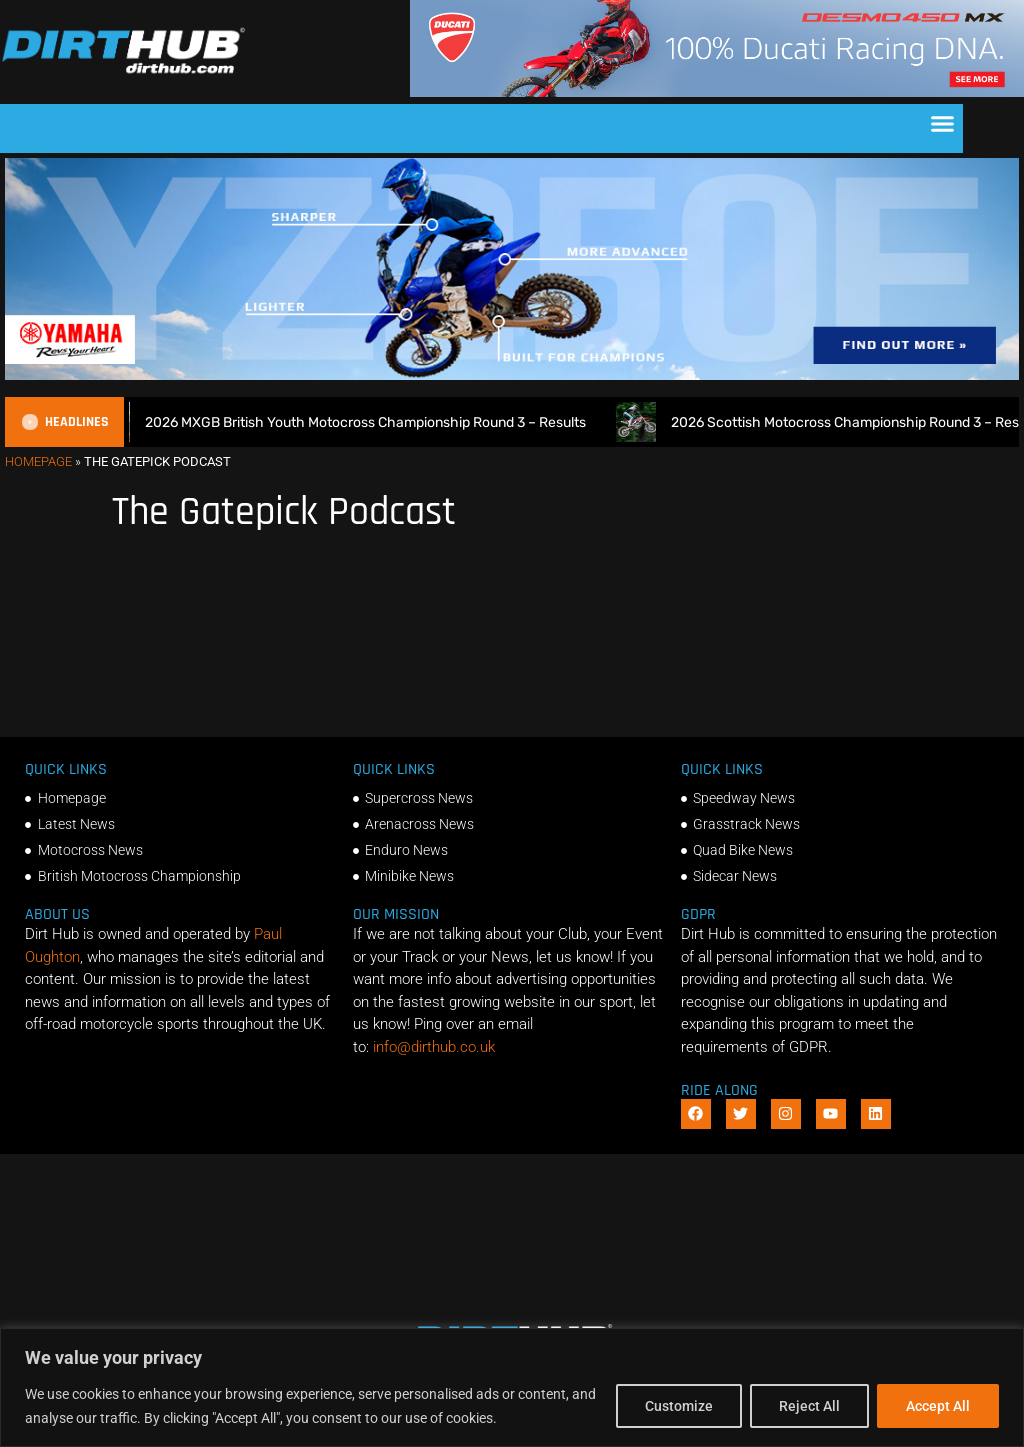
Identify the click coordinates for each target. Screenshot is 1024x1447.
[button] (943, 124)
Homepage (38, 461)
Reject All (809, 1406)
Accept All (938, 1406)
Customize (679, 1406)
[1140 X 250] (512, 375)
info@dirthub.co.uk (434, 1047)
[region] (512, 1387)
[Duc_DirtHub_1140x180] (717, 92)
